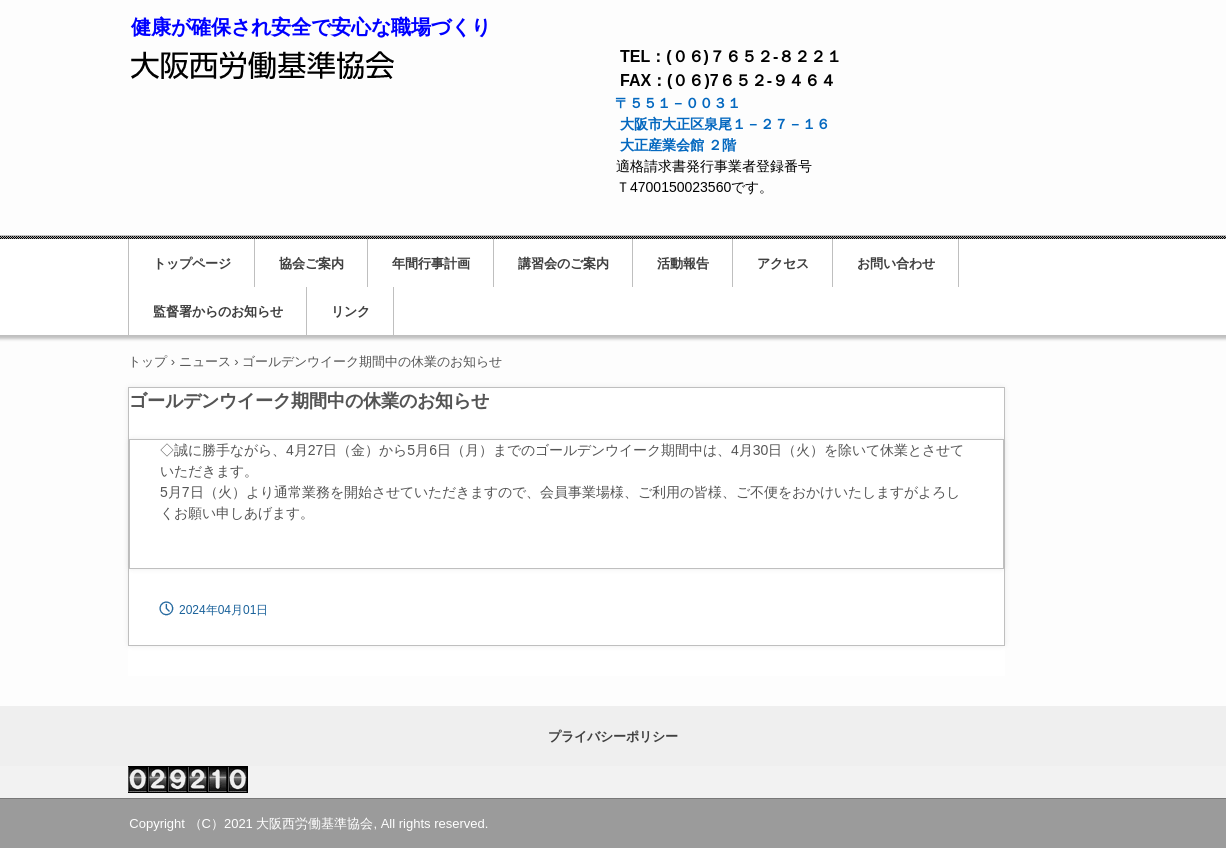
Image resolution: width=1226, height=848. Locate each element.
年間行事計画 (431, 263)
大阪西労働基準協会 (263, 61)
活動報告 (683, 263)
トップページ (192, 263)
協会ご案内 (311, 263)
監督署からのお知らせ (218, 311)
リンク (350, 311)
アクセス (783, 263)
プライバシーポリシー (613, 736)
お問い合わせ (896, 263)
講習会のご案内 (563, 263)
